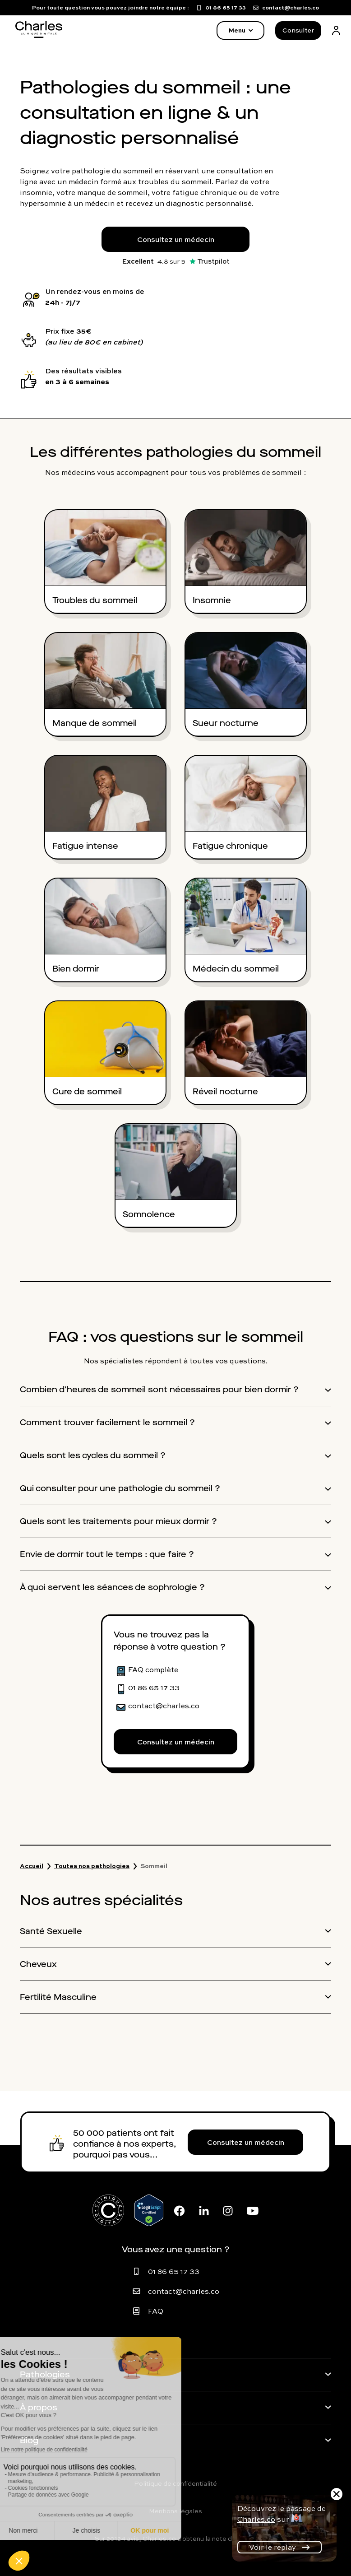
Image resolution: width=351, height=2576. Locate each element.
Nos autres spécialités (101, 1900)
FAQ (155, 2311)
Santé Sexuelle (51, 1931)
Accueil (31, 1865)
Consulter (298, 30)
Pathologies (45, 2374)
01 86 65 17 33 (173, 2271)
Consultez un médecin (175, 239)
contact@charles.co (183, 2291)
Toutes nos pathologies (91, 1865)
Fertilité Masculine (58, 1997)
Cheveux (38, 1964)
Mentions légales (175, 2511)
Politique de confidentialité (175, 2483)
